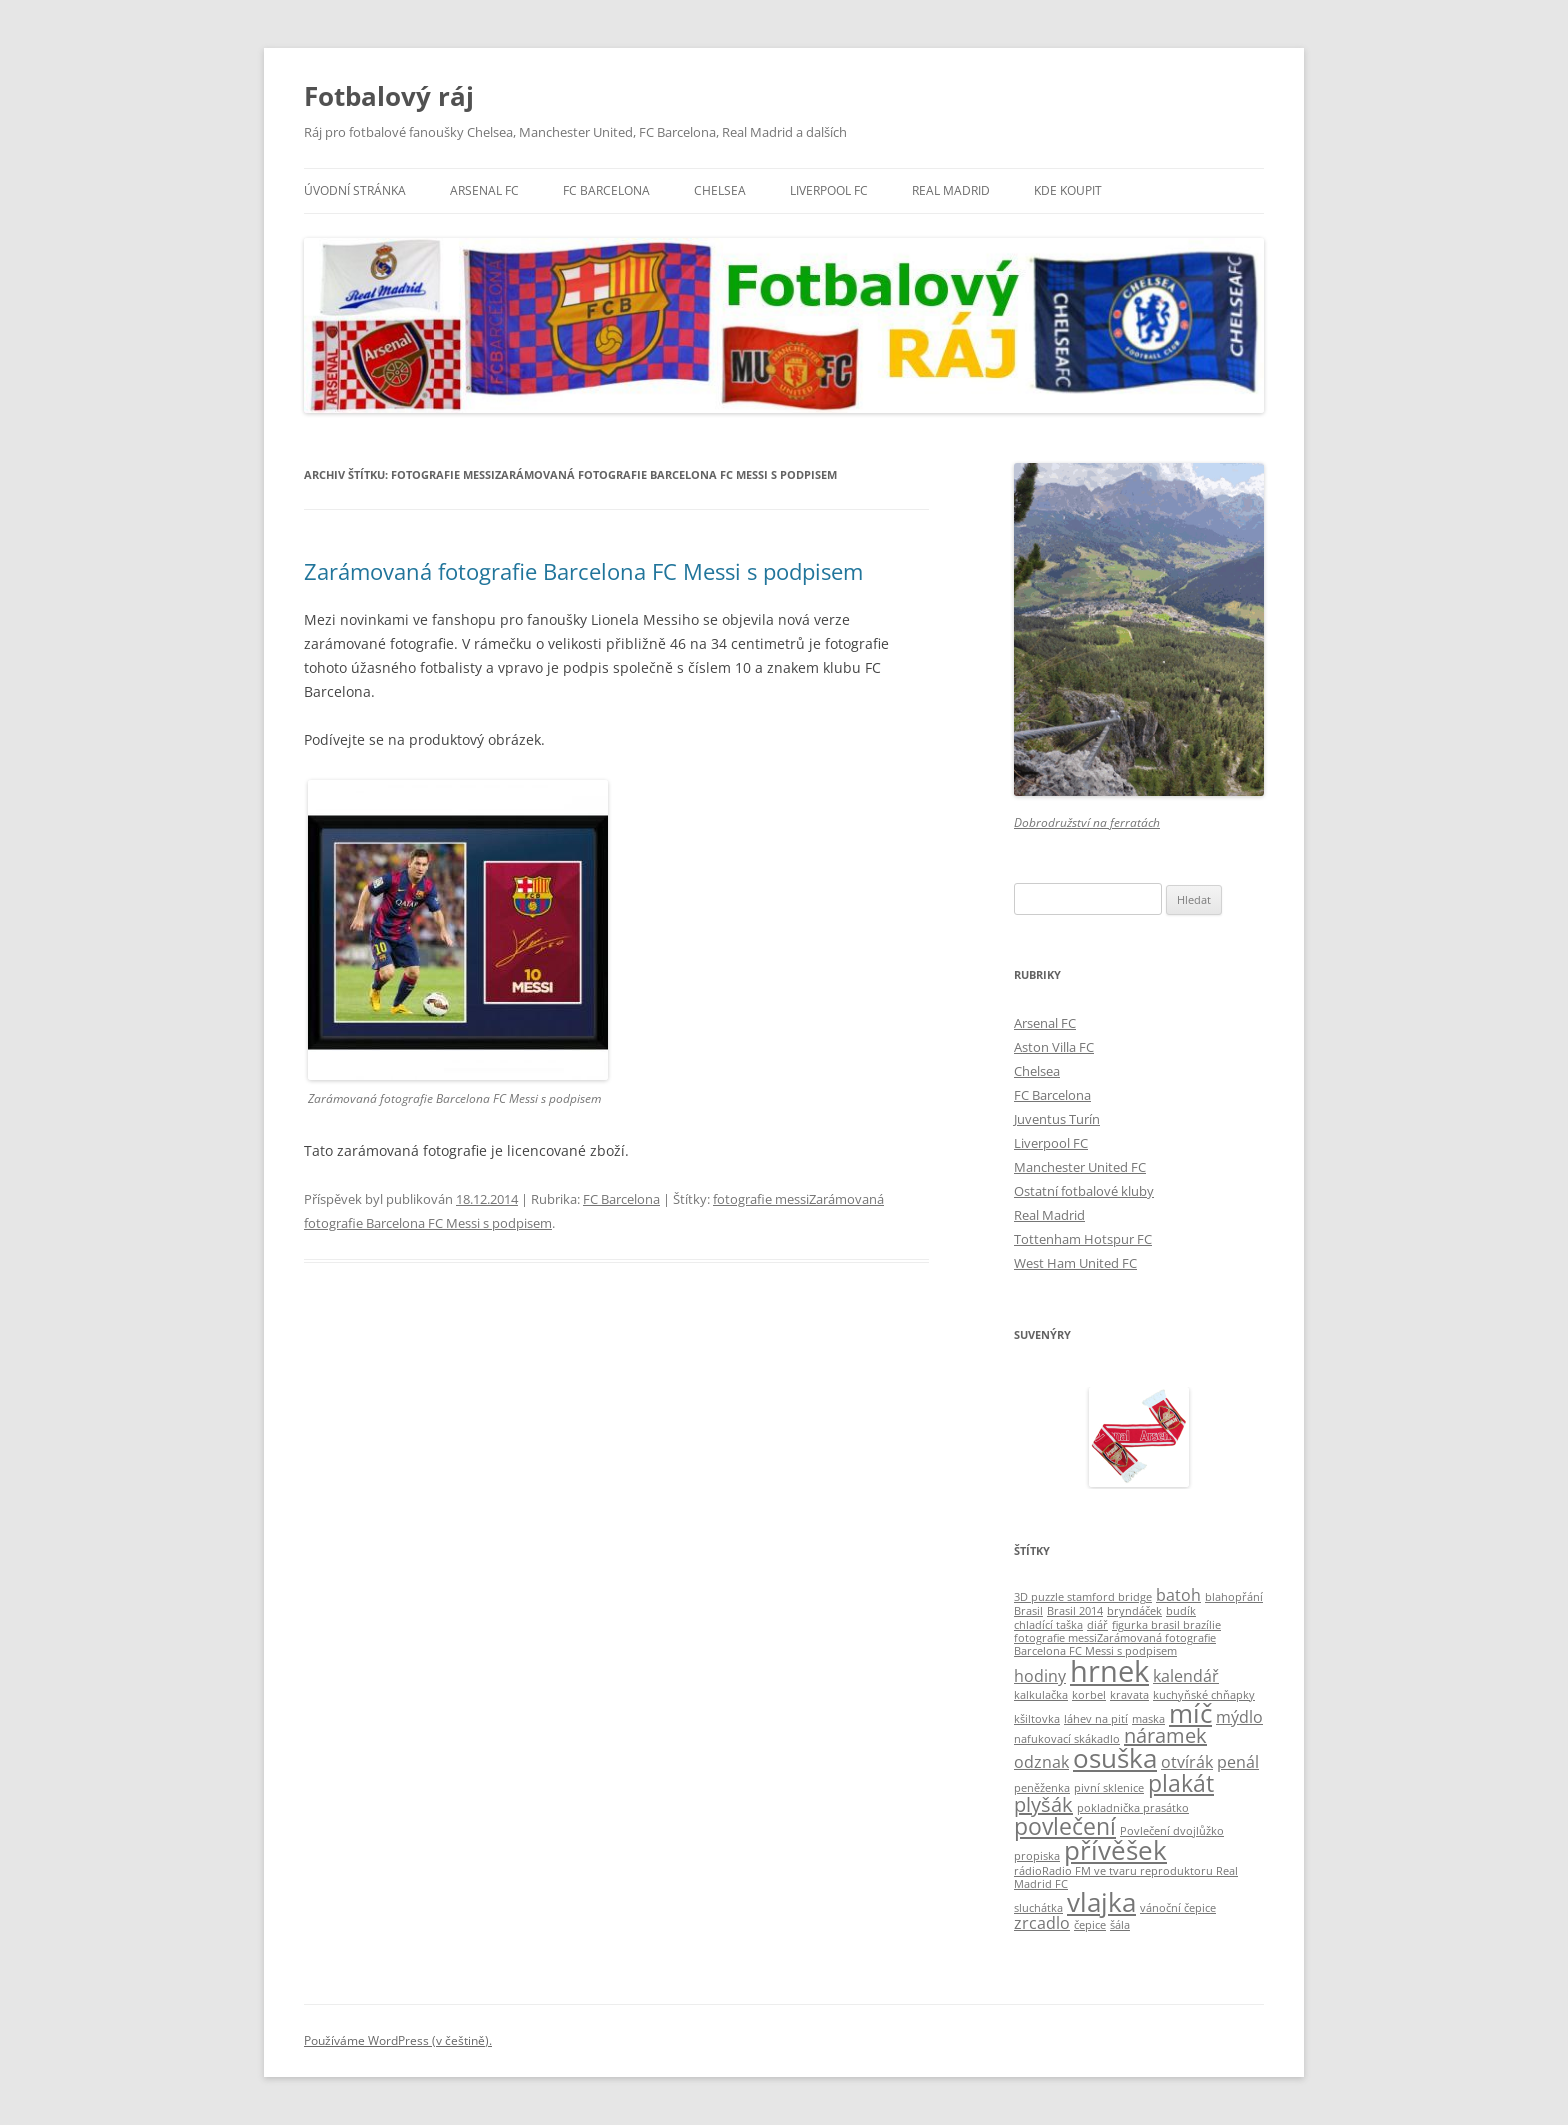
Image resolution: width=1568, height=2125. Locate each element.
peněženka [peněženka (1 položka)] (1042, 1788)
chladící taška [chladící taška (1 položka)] (1048, 1625)
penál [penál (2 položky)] (1238, 1762)
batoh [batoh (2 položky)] (1178, 1595)
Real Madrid (951, 190)
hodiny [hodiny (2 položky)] (1040, 1676)
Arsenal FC (484, 190)
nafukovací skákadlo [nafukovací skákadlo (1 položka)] (1067, 1739)
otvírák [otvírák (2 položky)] (1187, 1762)
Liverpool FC (829, 190)
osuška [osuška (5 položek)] (1115, 1758)
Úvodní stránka (355, 190)
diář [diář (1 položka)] (1097, 1625)
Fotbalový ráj (389, 96)
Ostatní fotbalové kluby (1084, 1191)
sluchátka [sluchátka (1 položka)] (1038, 1908)
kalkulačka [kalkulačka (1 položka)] (1041, 1695)
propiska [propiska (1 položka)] (1037, 1856)
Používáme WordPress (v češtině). (398, 2040)
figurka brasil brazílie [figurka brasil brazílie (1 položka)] (1166, 1625)
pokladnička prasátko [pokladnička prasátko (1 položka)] (1133, 1808)
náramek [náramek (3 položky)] (1165, 1735)
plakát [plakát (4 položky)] (1181, 1783)
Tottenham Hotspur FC (1083, 1239)
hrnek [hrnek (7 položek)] (1109, 1671)
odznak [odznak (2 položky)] (1041, 1762)
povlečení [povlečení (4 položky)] (1065, 1826)
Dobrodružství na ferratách (1087, 822)
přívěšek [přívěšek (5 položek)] (1115, 1850)
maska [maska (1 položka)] (1148, 1719)
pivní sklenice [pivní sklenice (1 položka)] (1109, 1788)
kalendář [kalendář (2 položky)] (1186, 1676)
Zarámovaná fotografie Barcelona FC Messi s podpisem (583, 571)
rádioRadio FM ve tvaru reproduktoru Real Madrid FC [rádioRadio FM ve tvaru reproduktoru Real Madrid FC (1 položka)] (1126, 1877)
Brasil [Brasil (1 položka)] (1028, 1611)
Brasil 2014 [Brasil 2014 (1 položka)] (1075, 1611)
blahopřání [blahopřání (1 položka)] (1234, 1597)
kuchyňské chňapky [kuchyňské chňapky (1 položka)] (1204, 1695)
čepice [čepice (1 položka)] (1090, 1925)
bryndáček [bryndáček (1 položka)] (1134, 1611)
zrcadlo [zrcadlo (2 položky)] (1042, 1923)
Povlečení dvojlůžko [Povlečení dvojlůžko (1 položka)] (1172, 1831)
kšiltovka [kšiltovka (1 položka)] (1037, 1719)
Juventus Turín (1057, 1119)
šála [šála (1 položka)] (1120, 1925)
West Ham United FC (1075, 1263)
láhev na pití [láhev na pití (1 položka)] (1096, 1719)
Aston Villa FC (1054, 1047)
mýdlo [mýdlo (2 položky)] (1239, 1717)
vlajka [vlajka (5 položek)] (1101, 1902)
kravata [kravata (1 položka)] (1129, 1695)
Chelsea (720, 190)
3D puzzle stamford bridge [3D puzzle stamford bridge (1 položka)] (1083, 1597)
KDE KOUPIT (1068, 190)
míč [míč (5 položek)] (1190, 1713)
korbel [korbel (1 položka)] (1089, 1695)
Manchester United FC (1080, 1167)
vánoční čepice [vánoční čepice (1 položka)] (1178, 1908)
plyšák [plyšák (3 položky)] (1043, 1804)
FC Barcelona (606, 190)
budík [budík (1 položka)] (1181, 1611)
